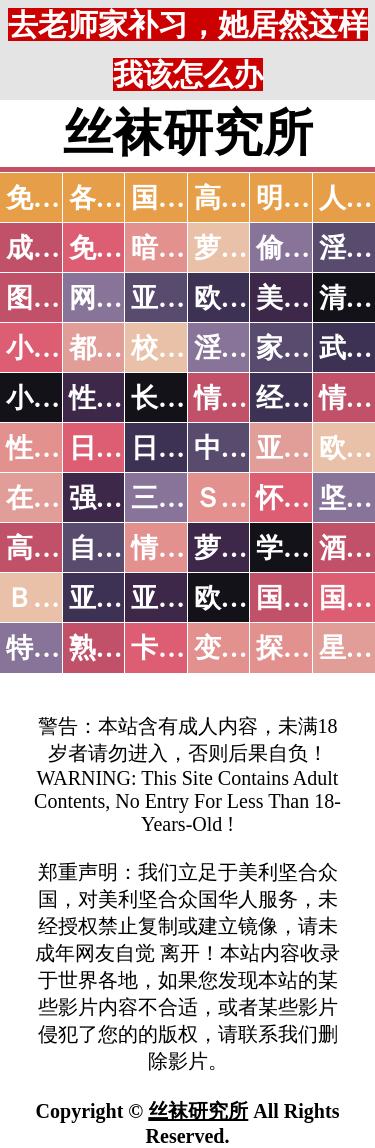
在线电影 (60, 498)
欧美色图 (248, 298)
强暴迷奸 (123, 498)
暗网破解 (185, 248)
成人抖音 (60, 248)
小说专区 (60, 398)
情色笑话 (248, 398)
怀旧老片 (310, 498)
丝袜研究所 (198, 1111)
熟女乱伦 (123, 648)
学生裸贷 (310, 548)
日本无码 (123, 448)
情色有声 (185, 548)
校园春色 (185, 348)
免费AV (51, 198)
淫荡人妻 (248, 348)
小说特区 (60, 348)
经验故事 (310, 398)
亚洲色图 (185, 298)
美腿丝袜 (310, 298)
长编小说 (185, 398)
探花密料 (310, 648)
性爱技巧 (123, 398)
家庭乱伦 (310, 348)
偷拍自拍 (310, 248)
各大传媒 (123, 198)
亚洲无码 (123, 598)
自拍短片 (123, 548)
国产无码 (310, 598)
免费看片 (123, 248)
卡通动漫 (185, 648)
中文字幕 (248, 448)
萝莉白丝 (248, 548)
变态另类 (248, 648)
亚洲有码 (185, 598)
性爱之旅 (60, 448)
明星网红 (310, 198)
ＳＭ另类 (248, 498)
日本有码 (185, 448)
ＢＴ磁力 (60, 598)
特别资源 (60, 648)
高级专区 (60, 548)
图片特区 (60, 298)
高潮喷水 (248, 198)
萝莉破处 (248, 248)
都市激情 (123, 348)
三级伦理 (185, 498)
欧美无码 (248, 598)
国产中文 (185, 198)
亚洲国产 (310, 448)
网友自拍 (123, 298)
